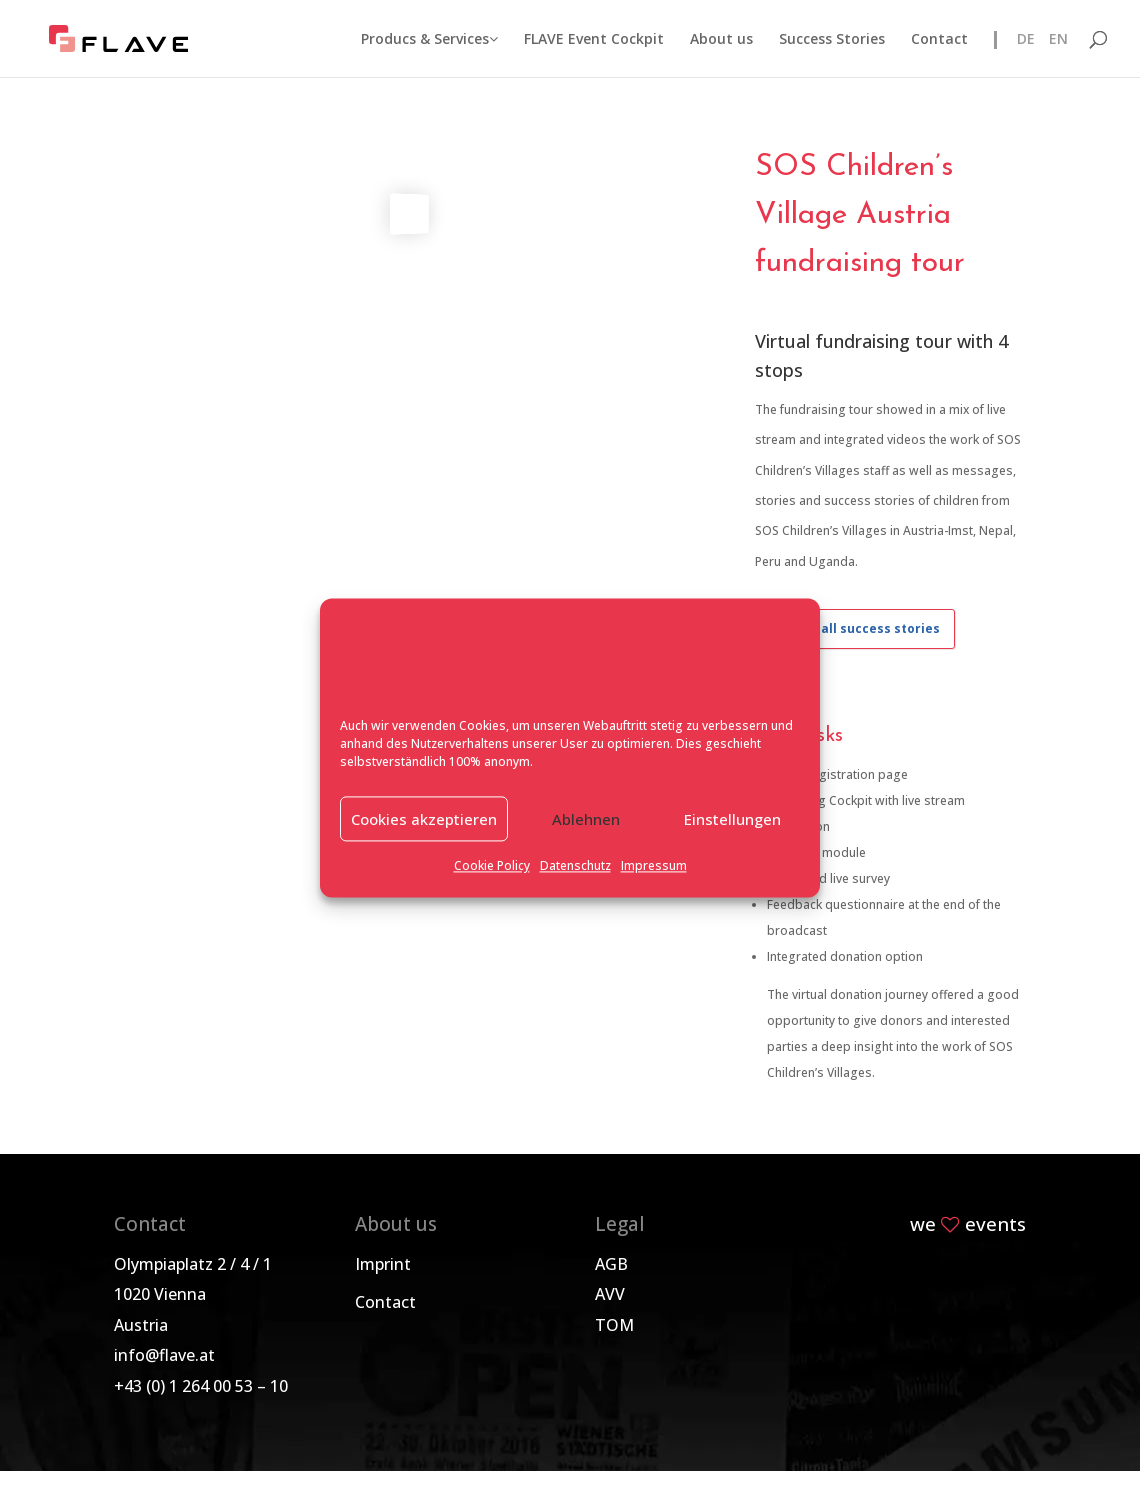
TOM (614, 1325)
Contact (939, 40)
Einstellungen (732, 819)
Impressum (654, 866)
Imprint (383, 1264)
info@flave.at (164, 1355)
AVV (610, 1294)
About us (721, 40)
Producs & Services (429, 40)
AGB (611, 1264)
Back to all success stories (855, 628)
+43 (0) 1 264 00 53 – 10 (201, 1386)
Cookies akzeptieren (424, 819)
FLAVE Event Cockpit (594, 40)
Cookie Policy (492, 866)
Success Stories (832, 40)
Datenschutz (575, 866)
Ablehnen (586, 819)
